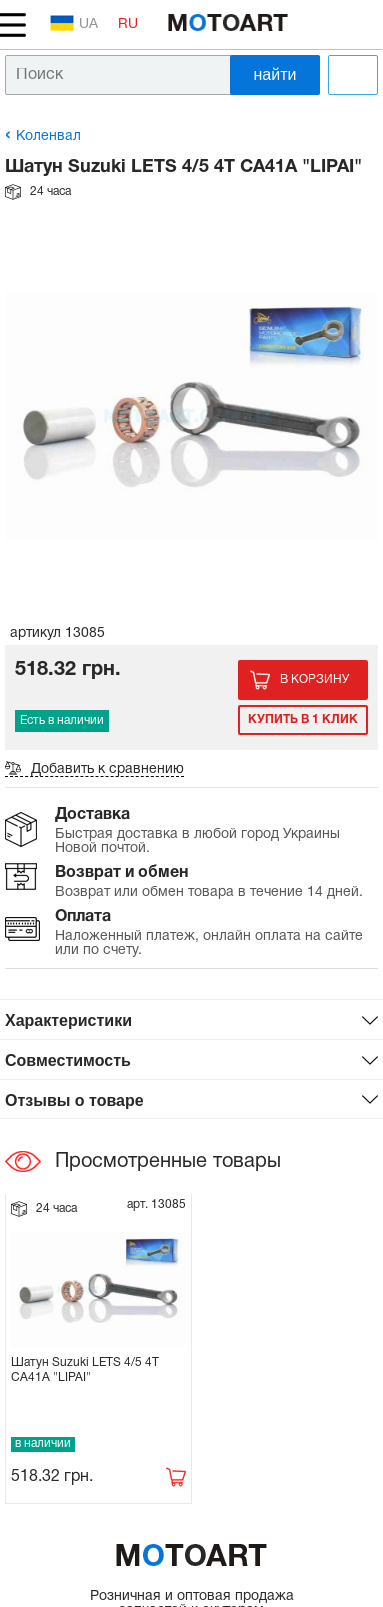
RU (128, 24)
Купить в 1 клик (303, 719)
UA (74, 23)
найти (275, 74)
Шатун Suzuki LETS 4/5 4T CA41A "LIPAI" (85, 1369)
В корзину (314, 679)
